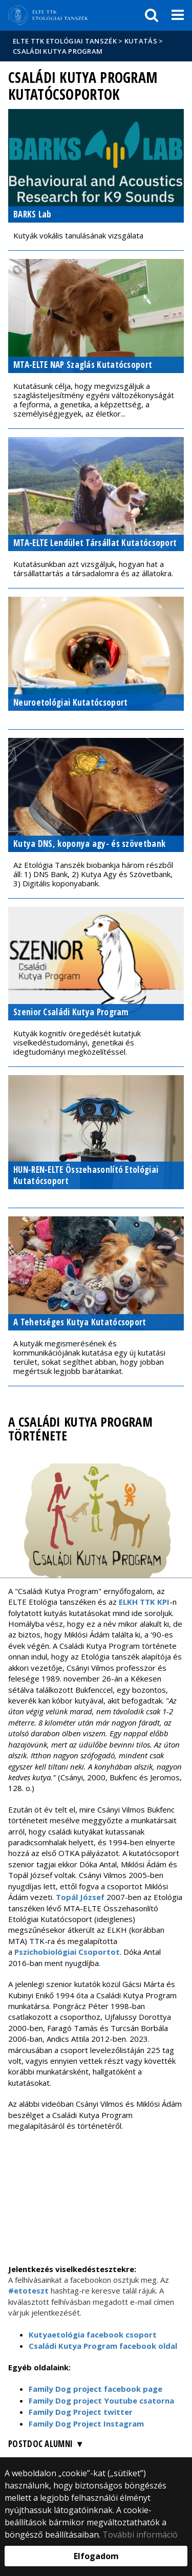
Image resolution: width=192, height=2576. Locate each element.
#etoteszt (29, 2290)
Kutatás (140, 41)
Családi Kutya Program (57, 51)
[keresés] (151, 15)
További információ (140, 2534)
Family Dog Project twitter (81, 2412)
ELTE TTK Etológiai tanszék (65, 41)
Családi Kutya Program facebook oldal (103, 2346)
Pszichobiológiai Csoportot (67, 1952)
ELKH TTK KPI (144, 1602)
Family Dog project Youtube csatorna (101, 2400)
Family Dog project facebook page (95, 2389)
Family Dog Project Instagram (86, 2423)
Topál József (80, 1897)
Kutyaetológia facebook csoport (93, 2334)
